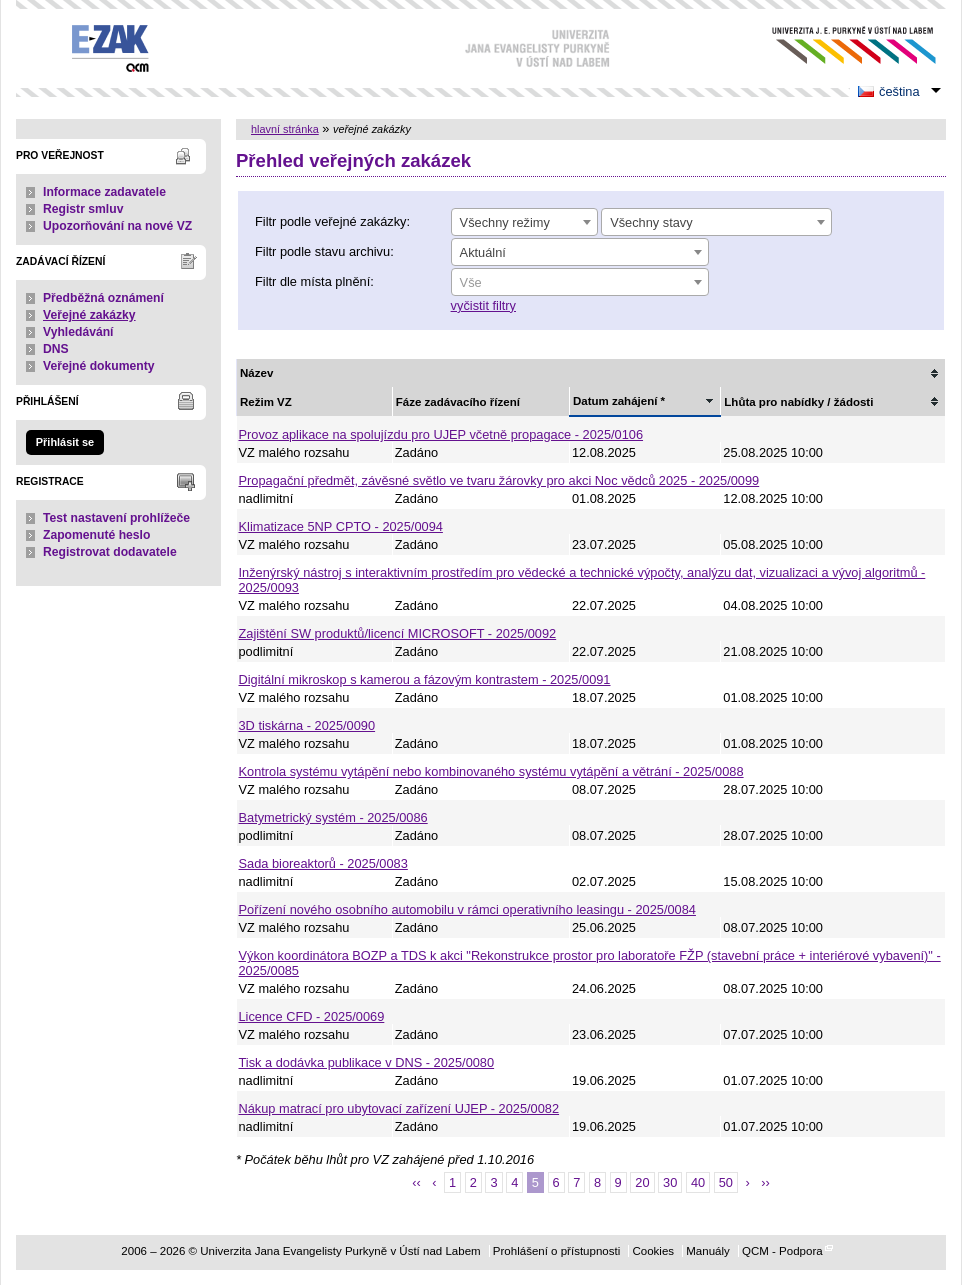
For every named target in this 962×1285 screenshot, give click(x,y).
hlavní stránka (285, 129)
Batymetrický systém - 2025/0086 (333, 817)
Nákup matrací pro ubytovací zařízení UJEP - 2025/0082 (399, 1108)
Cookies (653, 1251)
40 (698, 1182)
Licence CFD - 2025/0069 (312, 1016)
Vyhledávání (78, 332)
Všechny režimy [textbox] (505, 222)
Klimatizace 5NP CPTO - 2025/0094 (341, 526)
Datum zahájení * (619, 401)
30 (670, 1182)
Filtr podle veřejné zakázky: (332, 221)
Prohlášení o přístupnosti (556, 1251)
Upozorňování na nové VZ (117, 226)
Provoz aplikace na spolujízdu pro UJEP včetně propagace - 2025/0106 (441, 434)
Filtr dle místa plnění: (314, 281)
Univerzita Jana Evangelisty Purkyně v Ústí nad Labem (838, 45)
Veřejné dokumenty (98, 366)
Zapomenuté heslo (96, 535)
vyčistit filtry (483, 305)
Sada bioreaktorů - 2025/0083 (323, 863)
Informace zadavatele (104, 192)
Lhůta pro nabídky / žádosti (798, 402)
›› (765, 1182)
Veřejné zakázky (89, 315)
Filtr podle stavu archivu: (324, 251)
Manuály (708, 1251)
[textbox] (580, 283)
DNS (56, 349)
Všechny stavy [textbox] (651, 222)
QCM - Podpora (782, 1251)
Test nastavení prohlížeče (116, 518)
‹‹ (416, 1182)
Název (256, 373)
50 (726, 1182)
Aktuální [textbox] (483, 252)
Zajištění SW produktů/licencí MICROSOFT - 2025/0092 (398, 633)
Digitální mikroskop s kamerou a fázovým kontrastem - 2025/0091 (425, 679)
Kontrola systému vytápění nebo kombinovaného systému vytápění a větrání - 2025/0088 (491, 771)
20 (642, 1182)
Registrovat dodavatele (110, 552)
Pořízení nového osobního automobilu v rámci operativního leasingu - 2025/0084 (467, 909)
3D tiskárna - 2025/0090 (307, 725)
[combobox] (524, 222)
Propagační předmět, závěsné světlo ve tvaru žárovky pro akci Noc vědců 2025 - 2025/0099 (499, 480)
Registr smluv (83, 209)
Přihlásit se (65, 442)
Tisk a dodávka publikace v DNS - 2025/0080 (367, 1062)
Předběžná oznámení (103, 298)
